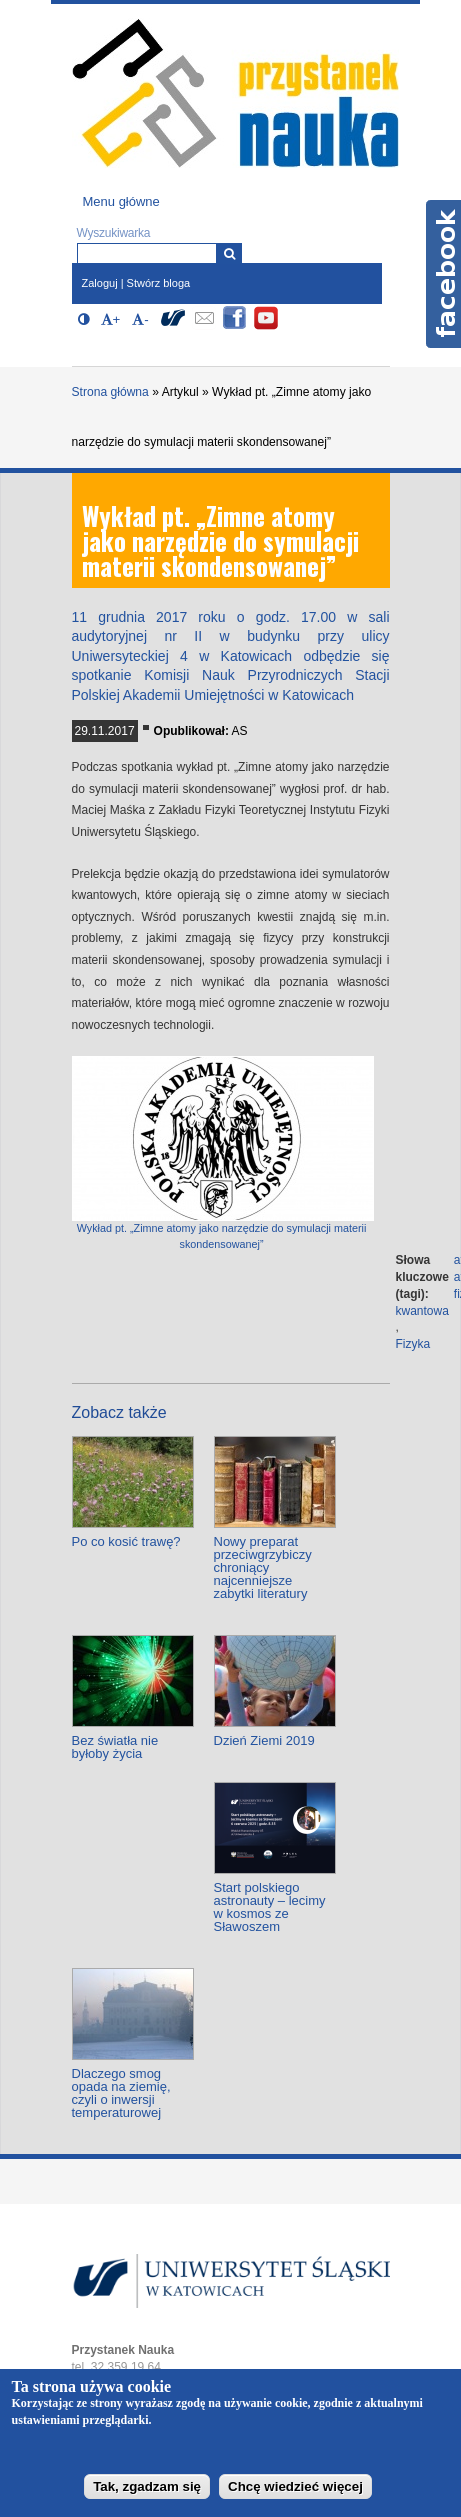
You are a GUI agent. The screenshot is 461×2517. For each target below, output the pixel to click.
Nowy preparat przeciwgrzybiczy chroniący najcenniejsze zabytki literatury (263, 1567)
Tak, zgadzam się (147, 2486)
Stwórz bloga (159, 283)
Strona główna (110, 392)
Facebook (443, 274)
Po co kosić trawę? (126, 1541)
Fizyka (413, 1344)
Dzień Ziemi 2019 (264, 1740)
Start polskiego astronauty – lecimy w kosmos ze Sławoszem (270, 1907)
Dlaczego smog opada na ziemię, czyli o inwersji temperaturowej (121, 2093)
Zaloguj (100, 283)
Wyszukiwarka (114, 233)
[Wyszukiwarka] (229, 253)
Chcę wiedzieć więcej (295, 2486)
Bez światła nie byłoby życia (115, 1747)
